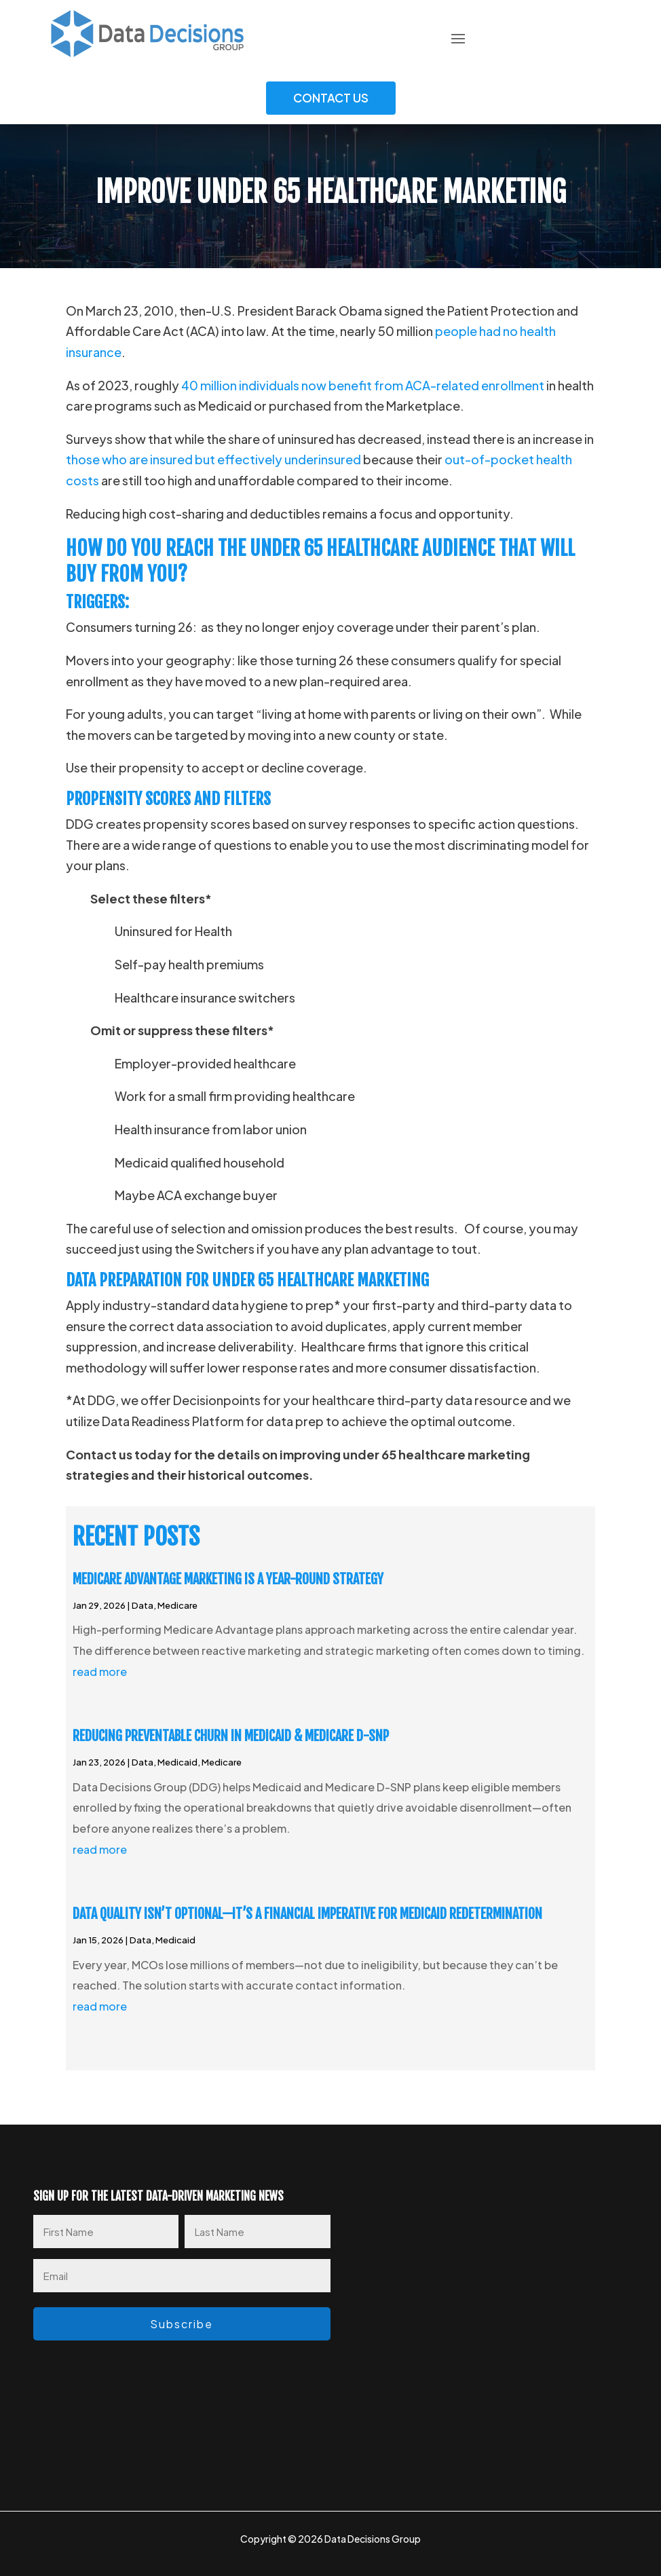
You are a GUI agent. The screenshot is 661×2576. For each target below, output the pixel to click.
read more (100, 1671)
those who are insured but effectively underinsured (213, 459)
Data (142, 1605)
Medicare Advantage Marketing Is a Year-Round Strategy (228, 1579)
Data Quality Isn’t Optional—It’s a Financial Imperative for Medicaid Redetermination (307, 1913)
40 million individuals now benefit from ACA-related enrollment (362, 385)
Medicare (177, 1605)
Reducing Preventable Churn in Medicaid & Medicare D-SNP (231, 1736)
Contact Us (331, 97)
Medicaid (177, 1762)
